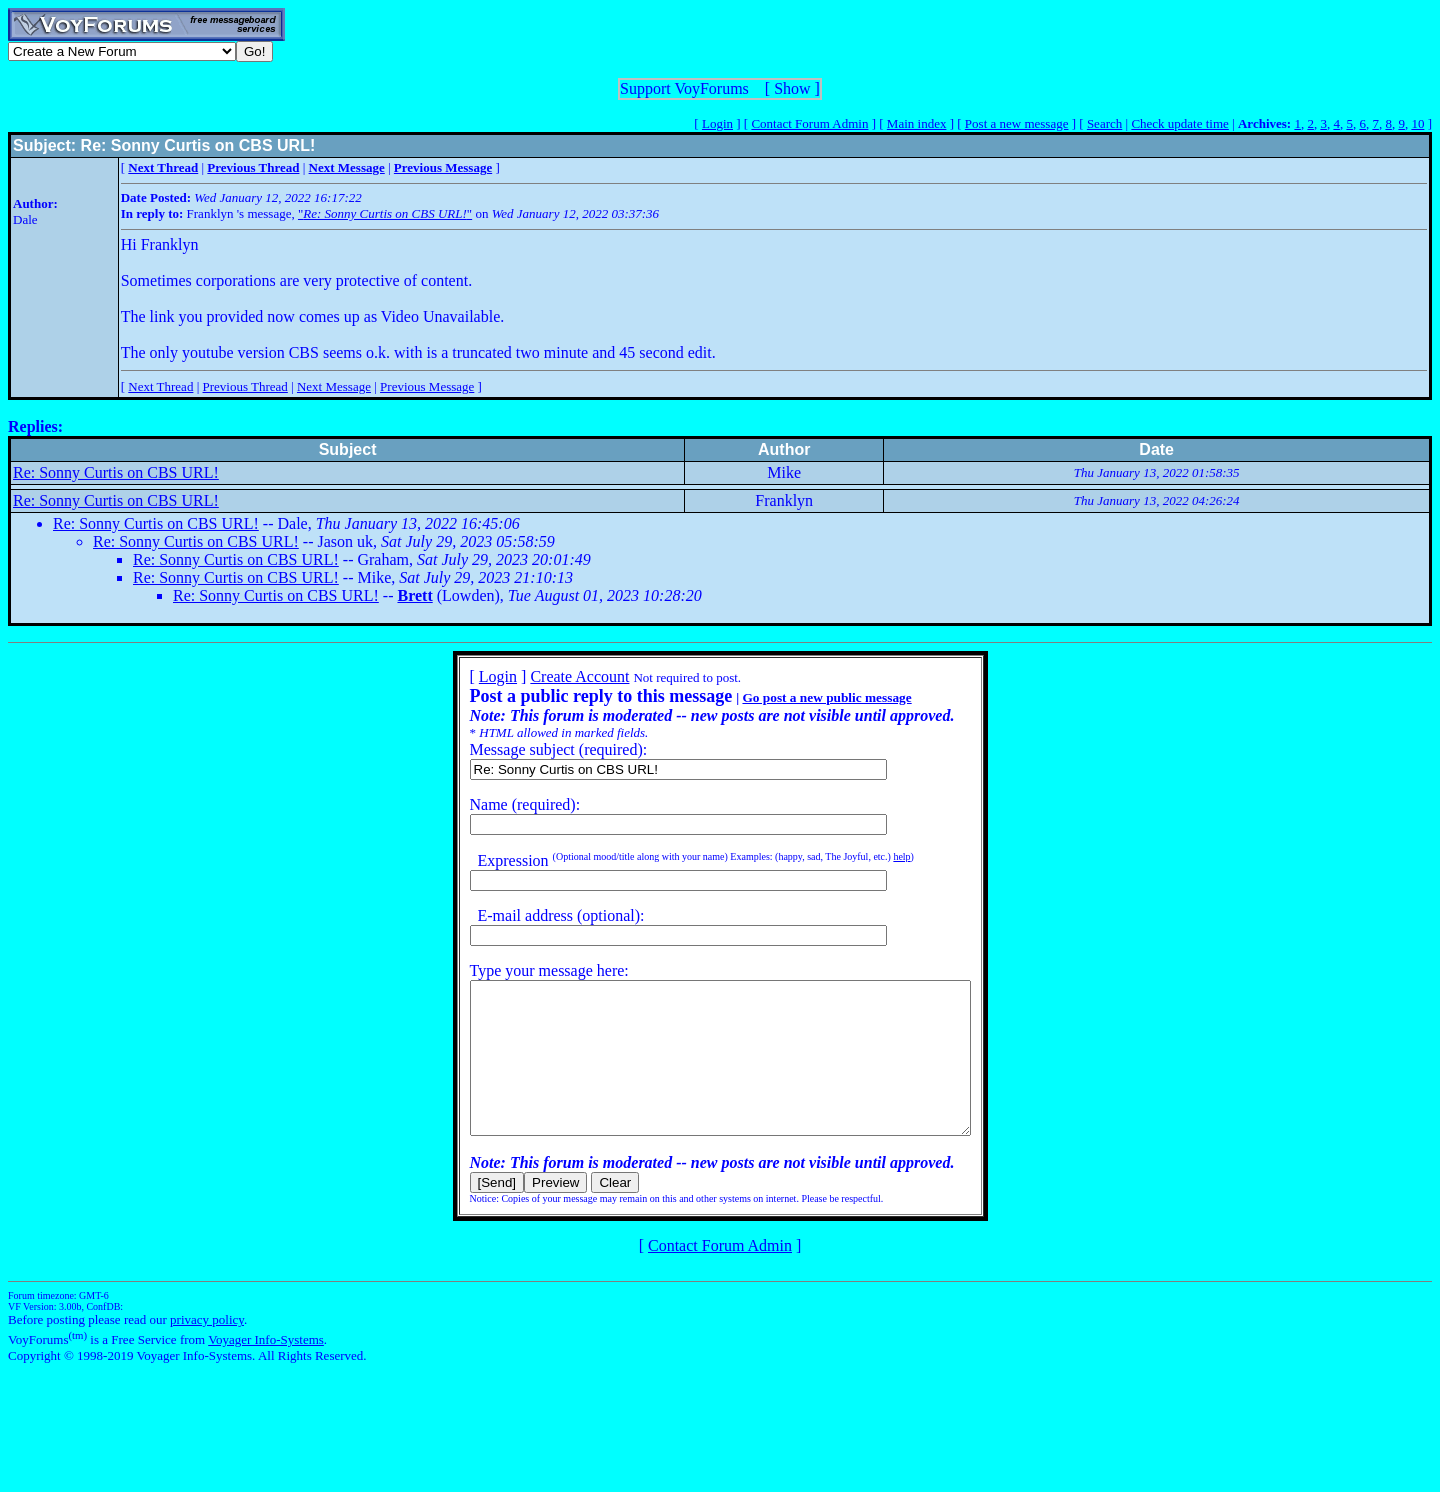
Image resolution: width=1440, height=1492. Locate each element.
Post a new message (1017, 123)
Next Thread (160, 386)
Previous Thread (245, 386)
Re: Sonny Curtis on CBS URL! (116, 472)
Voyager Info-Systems (266, 1369)
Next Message (334, 386)
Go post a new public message (796, 697)
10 (1417, 123)
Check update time (1179, 123)
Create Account (549, 676)
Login (717, 123)
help (871, 856)
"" (385, 213)
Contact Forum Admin (809, 123)
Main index (917, 123)
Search (1104, 123)
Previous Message (427, 386)
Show (792, 88)
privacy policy (207, 1349)
